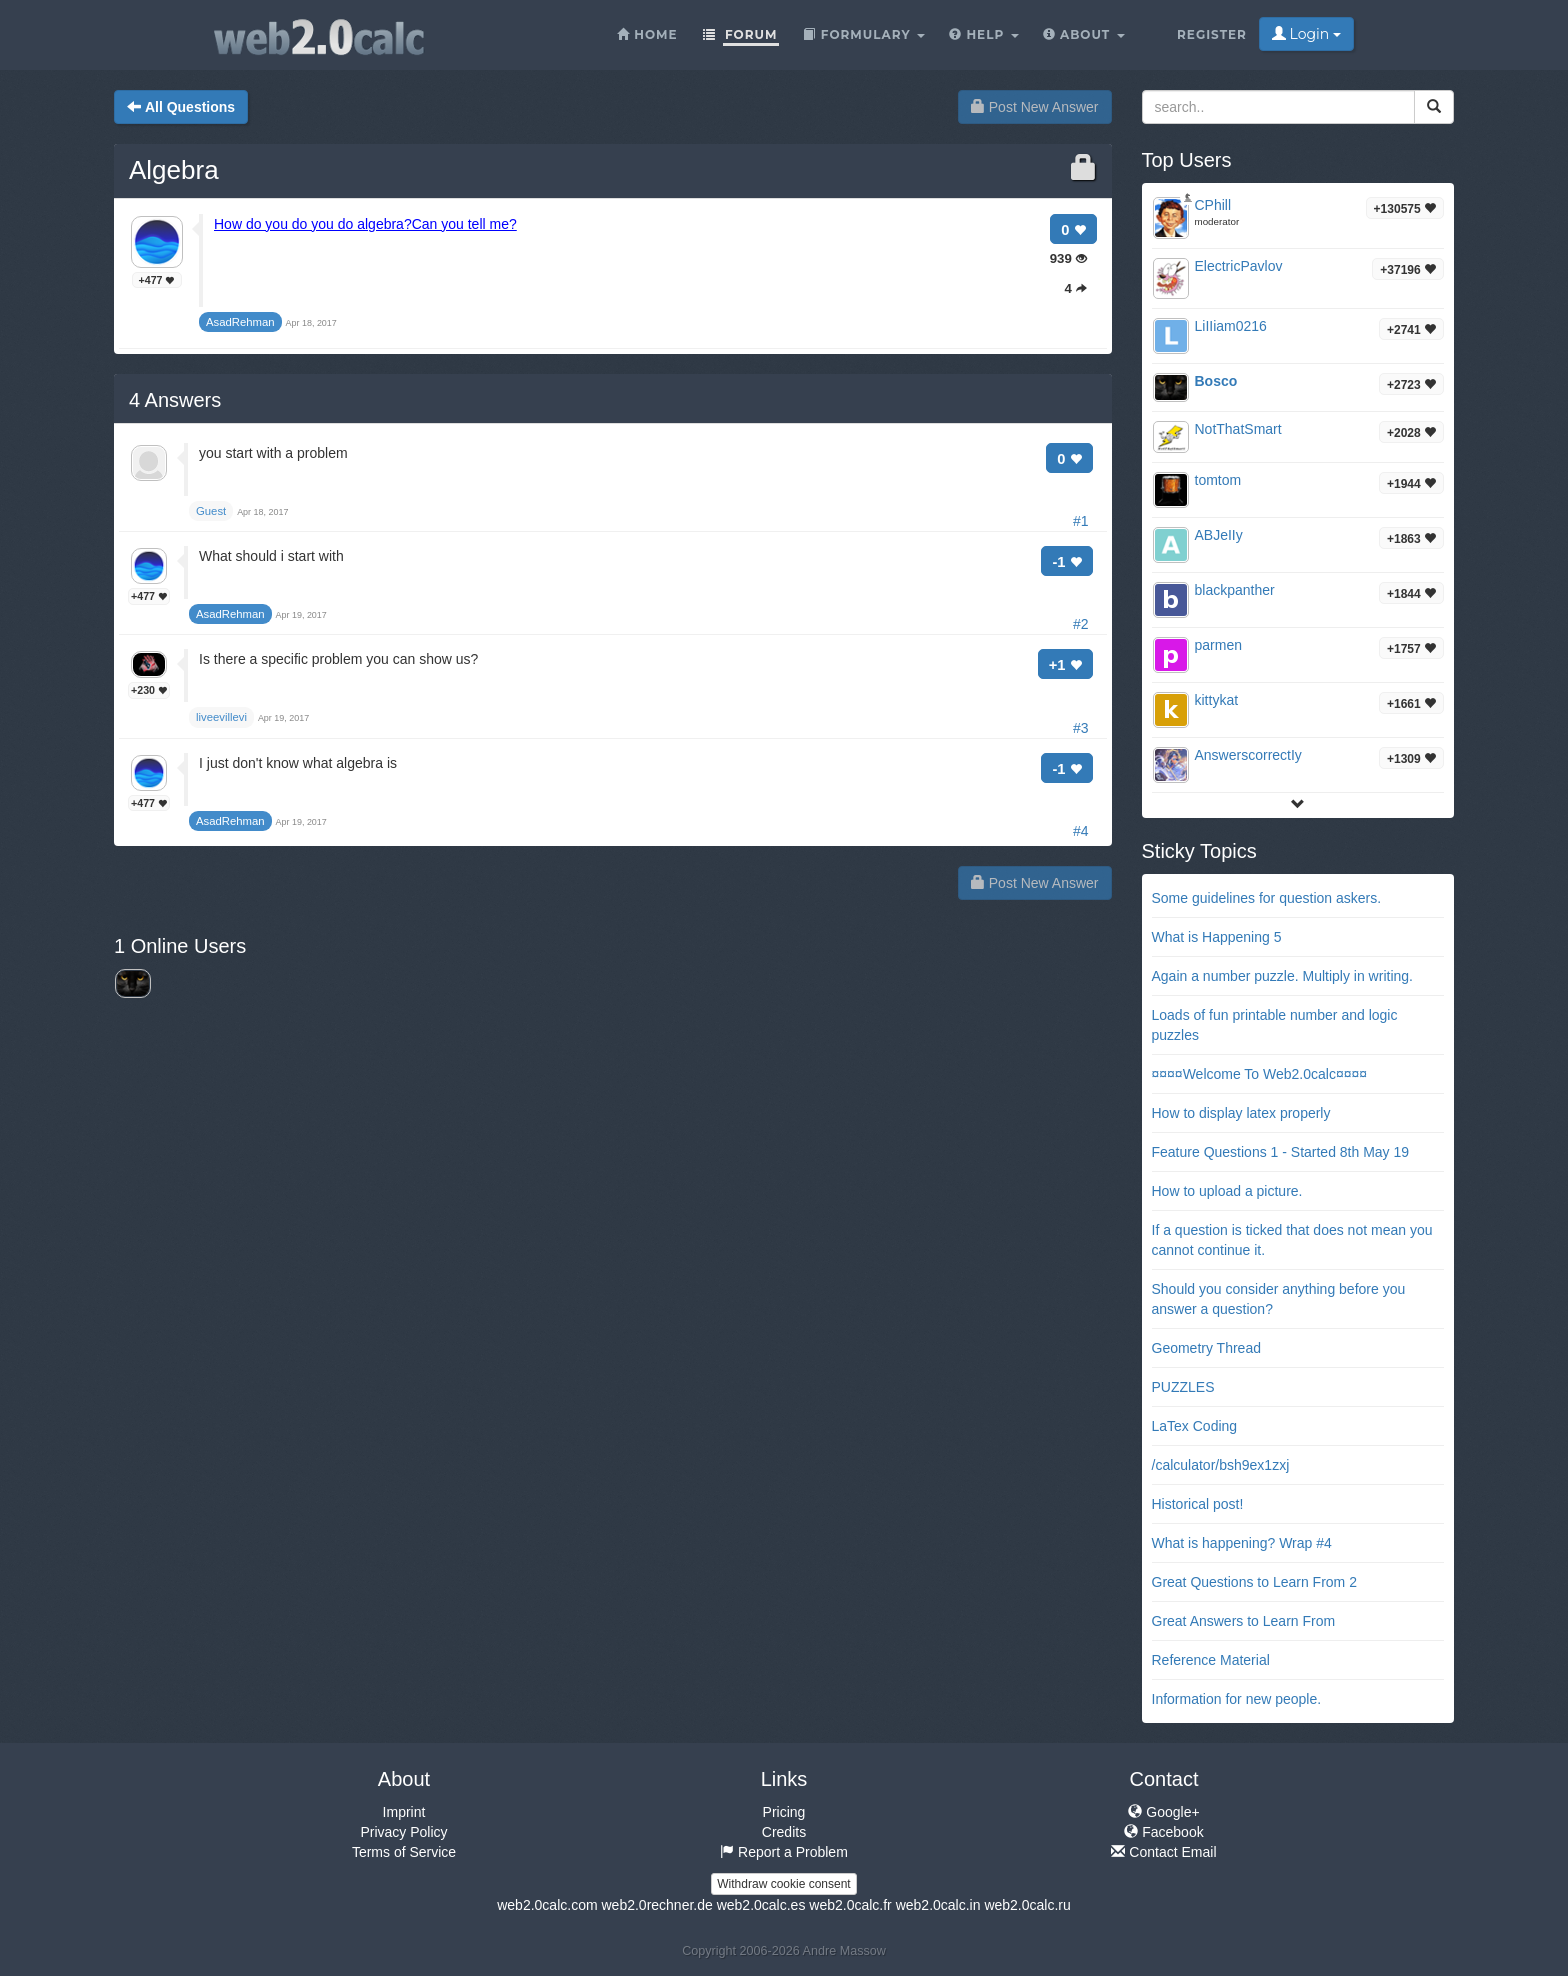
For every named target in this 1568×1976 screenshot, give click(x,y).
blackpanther (1235, 590)
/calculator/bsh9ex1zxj (1221, 1465)
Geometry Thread (1206, 1348)
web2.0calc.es (761, 1905)
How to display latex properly (1241, 1113)
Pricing (784, 1812)
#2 (1081, 624)
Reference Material (1211, 1660)
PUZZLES (1183, 1387)
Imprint (404, 1812)
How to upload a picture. (1227, 1191)
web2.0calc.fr (850, 1905)
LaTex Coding (1195, 1426)
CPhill (1213, 205)
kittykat (1217, 700)
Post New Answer (1035, 107)
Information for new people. (1237, 1699)
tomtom (1218, 480)
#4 (1081, 831)
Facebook (1163, 1832)
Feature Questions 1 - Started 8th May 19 (1281, 1152)
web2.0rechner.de (656, 1905)
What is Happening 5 (1217, 937)
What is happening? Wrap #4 (1242, 1543)
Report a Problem (784, 1852)
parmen (1218, 645)
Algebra (174, 170)
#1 (1081, 521)
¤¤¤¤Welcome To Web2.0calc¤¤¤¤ (1260, 1074)
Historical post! (1198, 1504)
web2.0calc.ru (1027, 1905)
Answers (175, 400)
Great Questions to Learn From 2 (1254, 1582)
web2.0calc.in (938, 1905)
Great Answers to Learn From (1244, 1621)
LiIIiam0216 (1231, 326)
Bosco (1216, 381)
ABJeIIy (1219, 535)
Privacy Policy (403, 1832)
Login (1306, 34)
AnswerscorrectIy (1248, 755)
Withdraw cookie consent (783, 1884)
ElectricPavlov (1239, 266)
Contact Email (1163, 1852)
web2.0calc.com (547, 1905)
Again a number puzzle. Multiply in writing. (1282, 976)
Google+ (1163, 1812)
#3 (1081, 728)
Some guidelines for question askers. (1267, 898)
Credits (784, 1832)
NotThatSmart (1238, 429)
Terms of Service (404, 1852)
